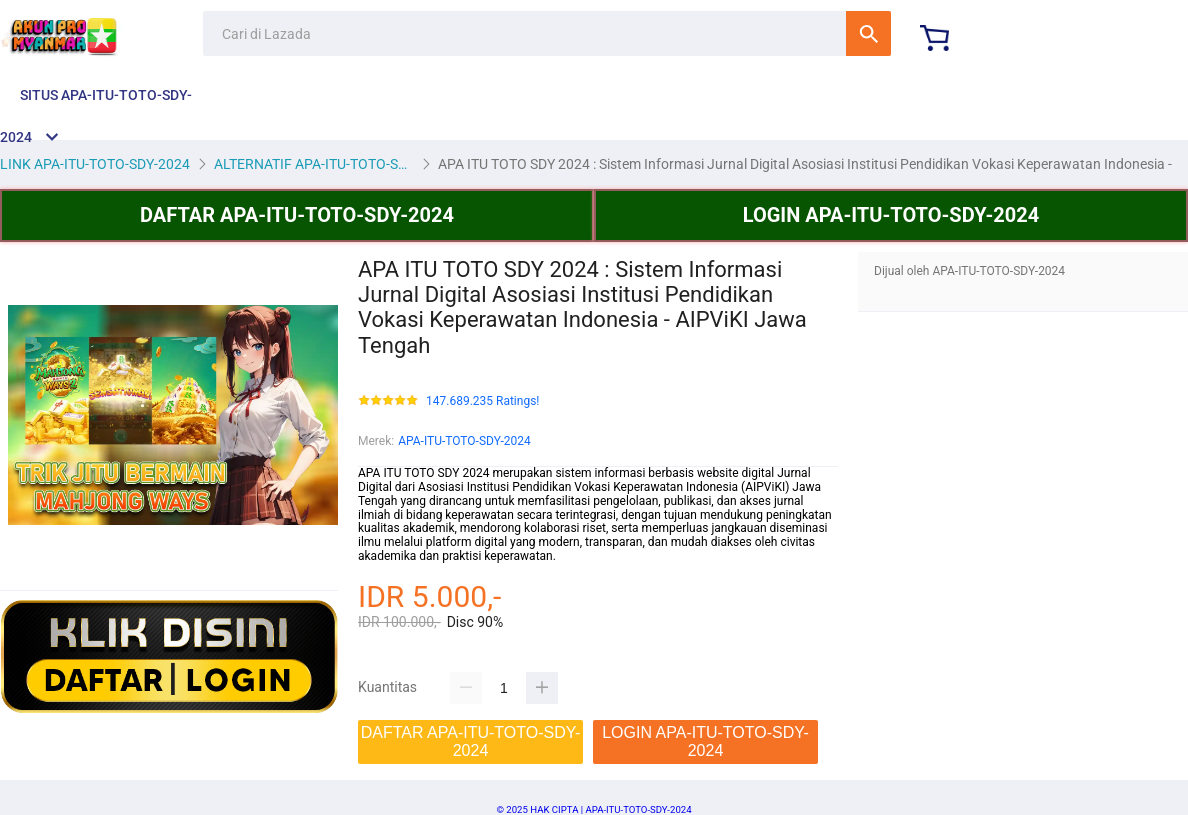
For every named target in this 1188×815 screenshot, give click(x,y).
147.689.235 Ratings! (482, 401)
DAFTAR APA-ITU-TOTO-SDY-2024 (297, 215)
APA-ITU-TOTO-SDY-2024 (464, 441)
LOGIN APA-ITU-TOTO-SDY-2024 (891, 215)
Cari (868, 33)
